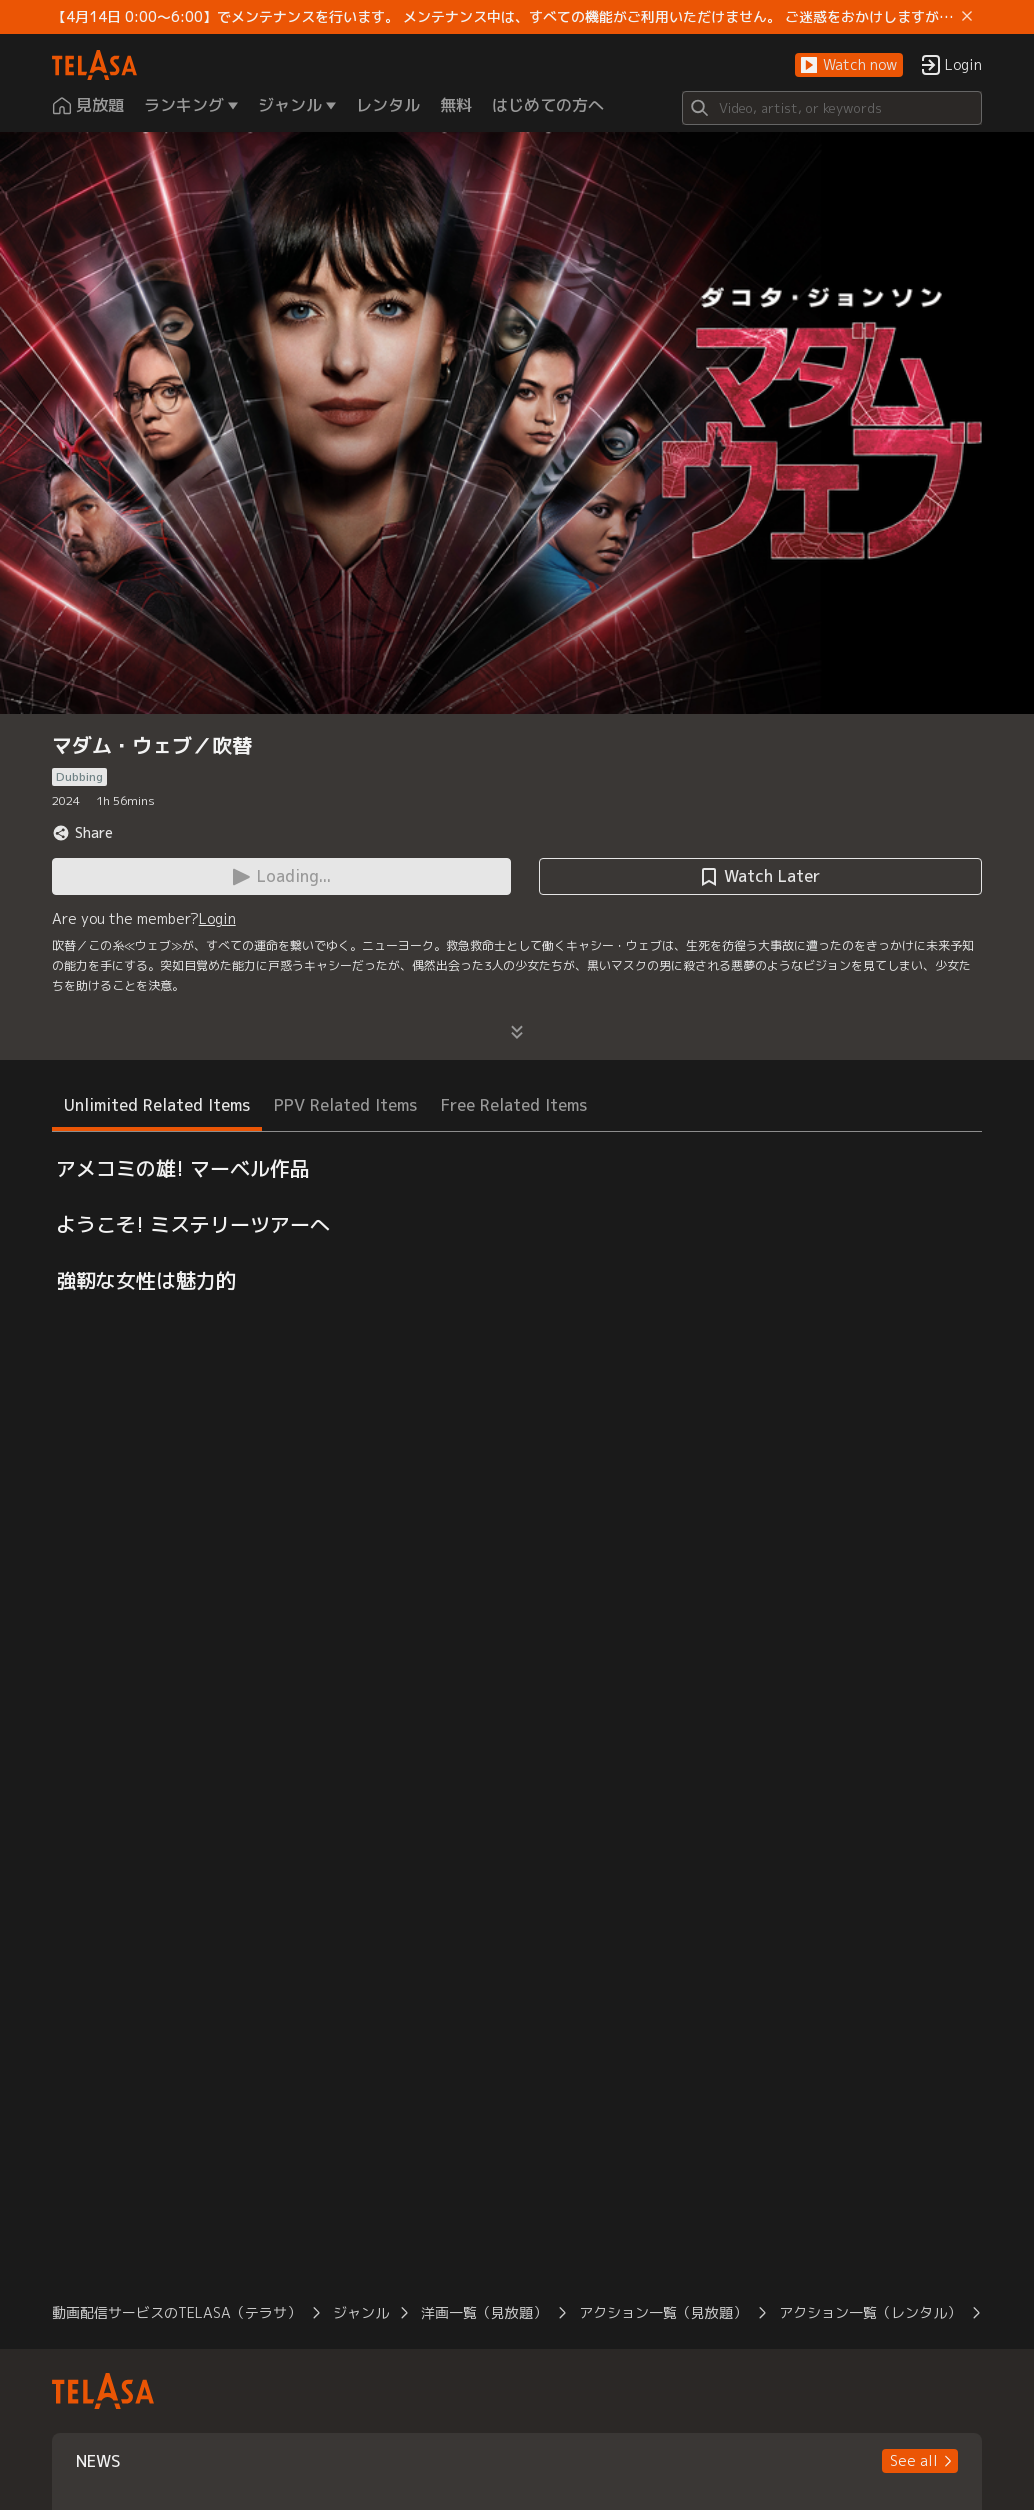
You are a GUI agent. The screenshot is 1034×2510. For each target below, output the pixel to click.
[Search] (832, 108)
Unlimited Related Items (157, 1105)
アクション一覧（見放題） (663, 2312)
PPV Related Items (345, 1105)
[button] (849, 65)
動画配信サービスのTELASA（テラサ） (176, 2312)
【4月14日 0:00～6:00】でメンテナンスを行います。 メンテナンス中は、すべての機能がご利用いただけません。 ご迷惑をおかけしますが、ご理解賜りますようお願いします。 (503, 17)
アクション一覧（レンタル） (870, 2312)
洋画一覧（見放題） (484, 2312)
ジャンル (361, 2312)
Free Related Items (514, 1105)
